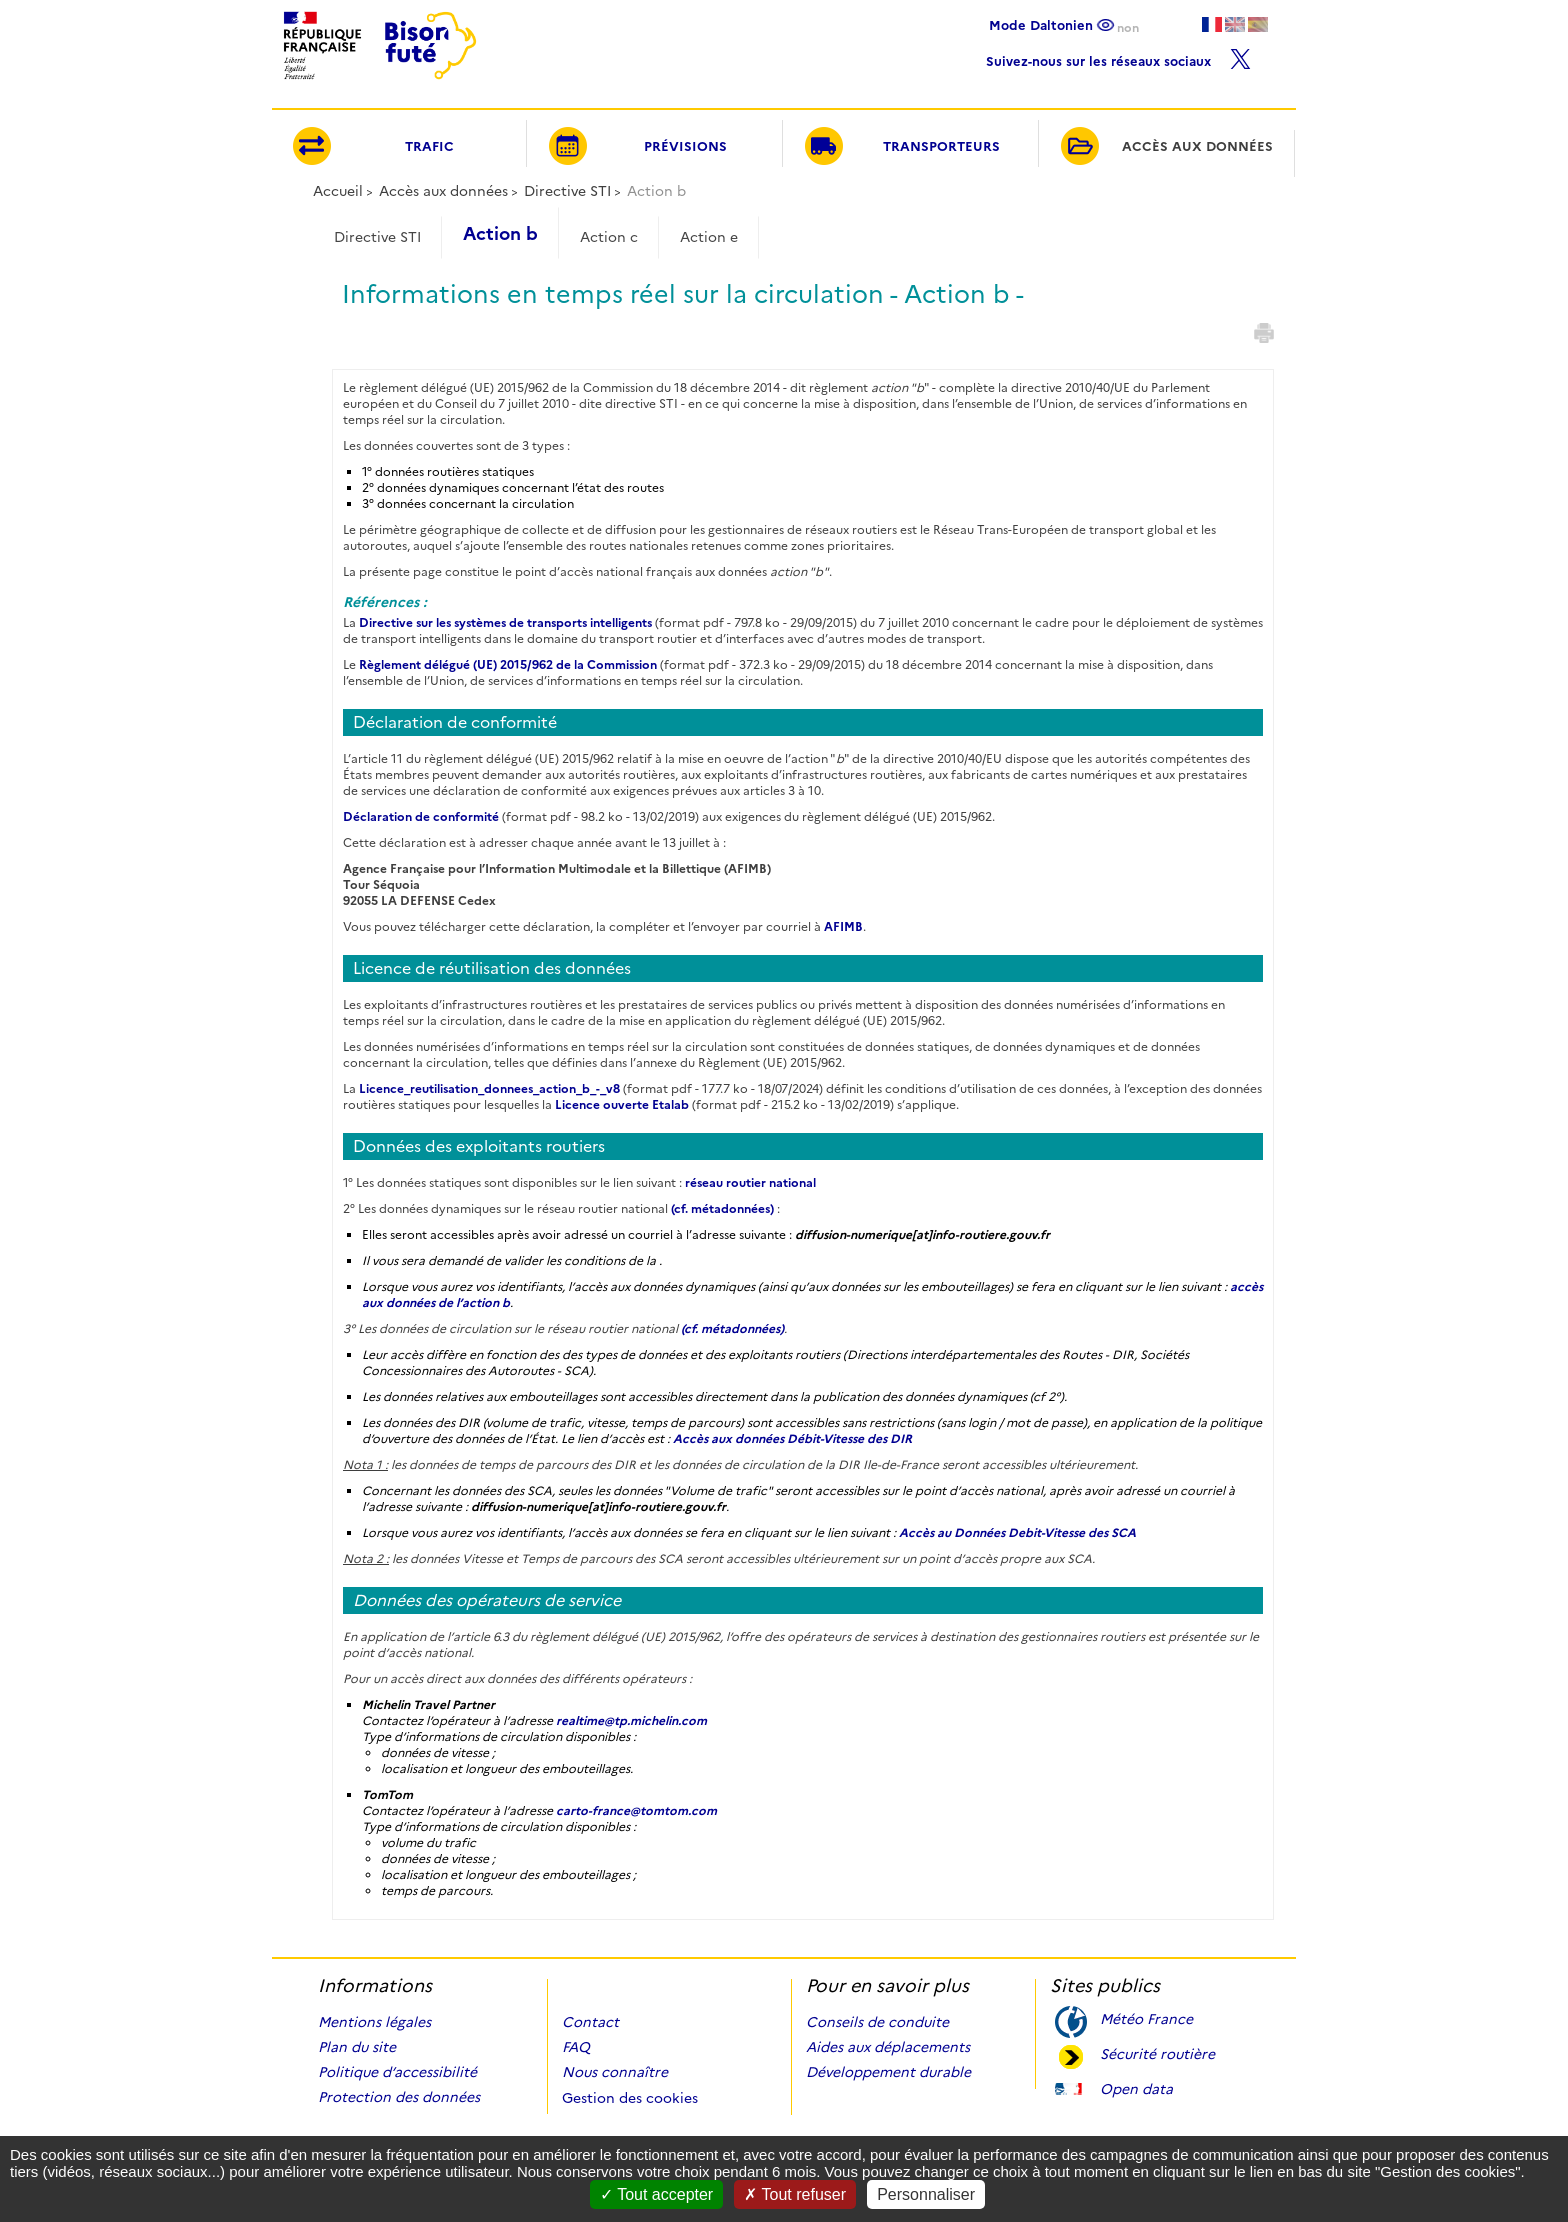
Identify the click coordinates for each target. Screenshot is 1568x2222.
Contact (590, 2022)
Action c (609, 237)
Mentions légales (374, 2022)
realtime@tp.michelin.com (631, 1720)
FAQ (576, 2047)
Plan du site (357, 2047)
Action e (709, 237)
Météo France (1146, 2017)
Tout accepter (656, 2194)
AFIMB (843, 926)
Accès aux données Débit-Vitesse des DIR (792, 1438)
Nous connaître (615, 2072)
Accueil (338, 191)
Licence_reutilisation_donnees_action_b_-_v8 (489, 1088)
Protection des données (399, 2097)
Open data (1136, 2087)
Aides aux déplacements (888, 2047)
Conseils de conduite (877, 2022)
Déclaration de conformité (421, 816)
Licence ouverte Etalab (622, 1104)
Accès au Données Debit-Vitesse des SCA (1017, 1532)
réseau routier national (750, 1182)
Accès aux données (443, 191)
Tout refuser (795, 2194)
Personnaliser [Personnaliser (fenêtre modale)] (926, 2194)
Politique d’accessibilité (397, 2072)
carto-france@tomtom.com (636, 1810)
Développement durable (888, 2072)
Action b (500, 234)
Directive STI (567, 191)
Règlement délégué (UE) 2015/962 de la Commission (508, 664)
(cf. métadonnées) (722, 1208)
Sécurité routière (1157, 2052)
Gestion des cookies (630, 2098)
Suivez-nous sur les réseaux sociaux (1118, 56)
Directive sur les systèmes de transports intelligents (505, 622)
